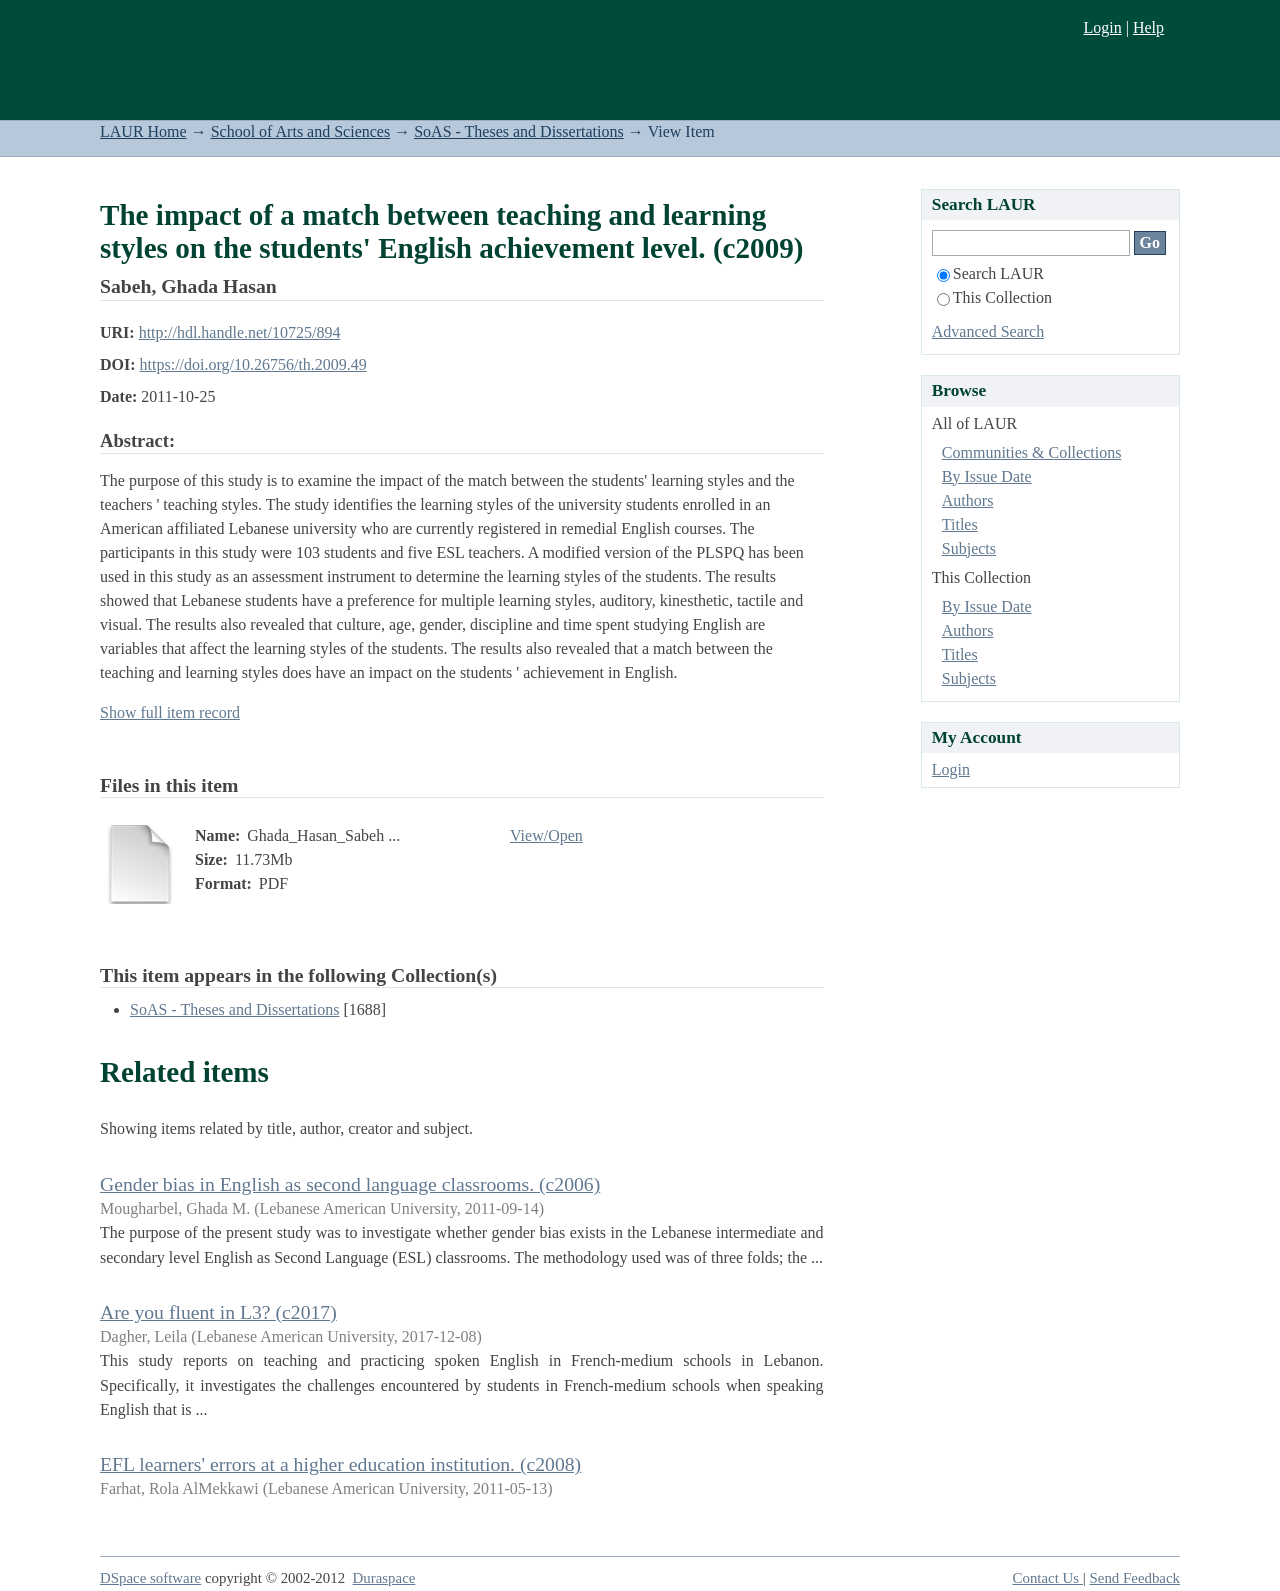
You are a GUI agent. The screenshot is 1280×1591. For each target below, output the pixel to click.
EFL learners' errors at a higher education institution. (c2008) (340, 1464)
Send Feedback (1135, 1578)
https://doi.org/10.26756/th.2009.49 (253, 364)
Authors (968, 500)
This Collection (994, 297)
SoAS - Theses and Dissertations (518, 131)
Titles (960, 524)
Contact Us (1048, 1578)
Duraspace (384, 1578)
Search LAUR (990, 273)
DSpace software (150, 1578)
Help (1148, 27)
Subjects (969, 548)
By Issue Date (987, 476)
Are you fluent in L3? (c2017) (218, 1312)
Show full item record (170, 712)
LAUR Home (143, 131)
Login (1102, 27)
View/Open (546, 835)
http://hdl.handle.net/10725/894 (240, 332)
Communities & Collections (1032, 452)
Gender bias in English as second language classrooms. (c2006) (350, 1184)
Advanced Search (988, 331)
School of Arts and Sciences (301, 131)
